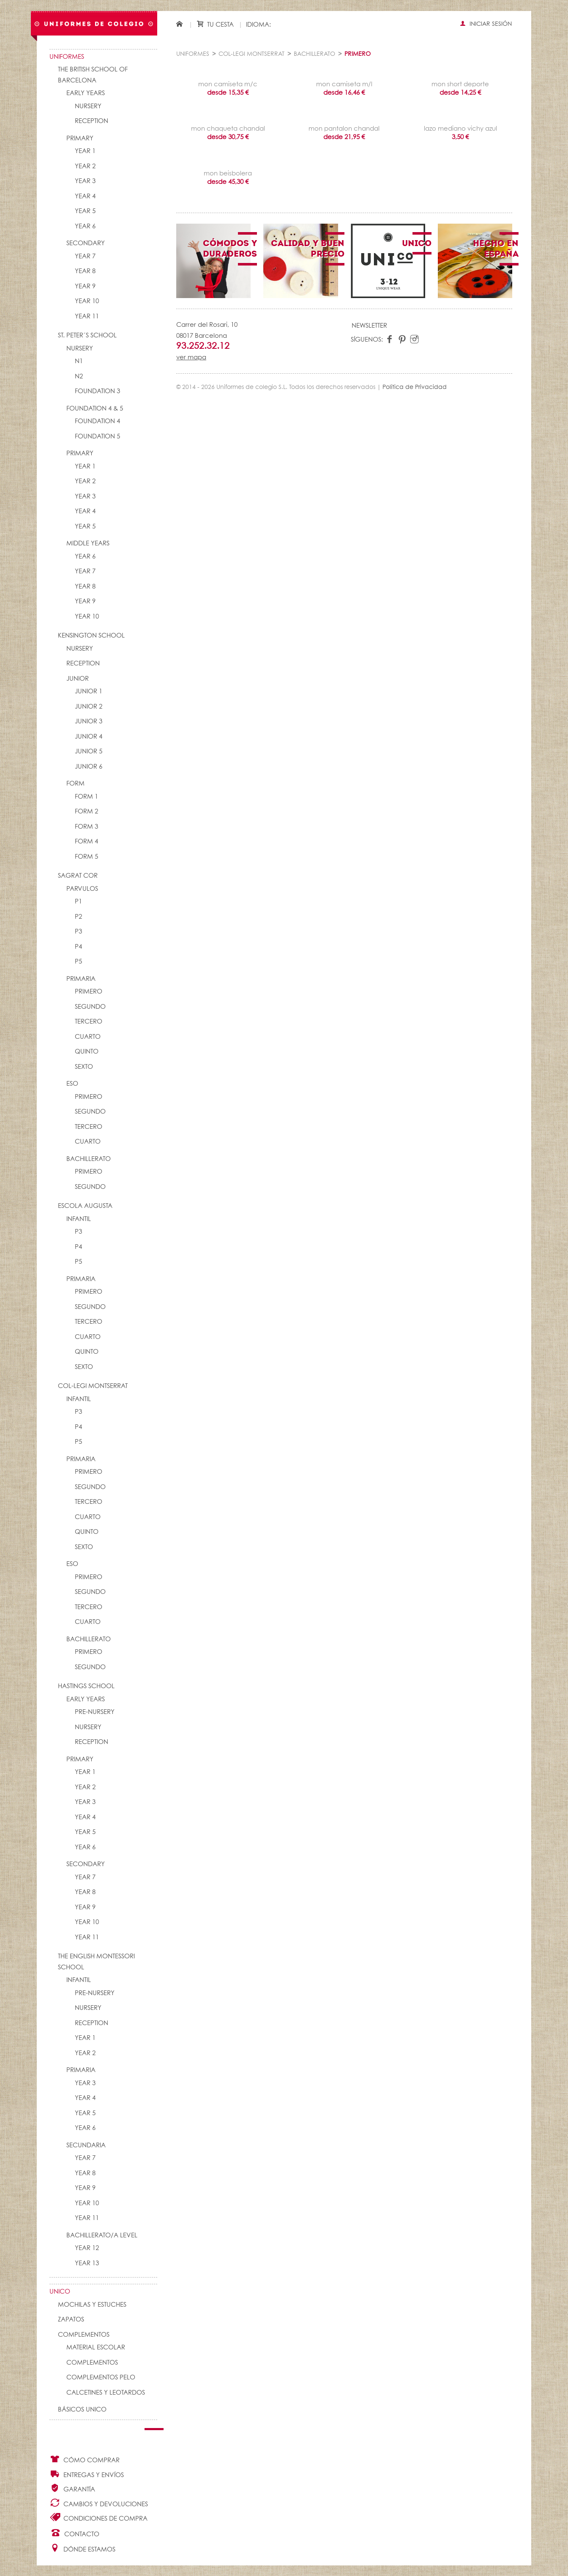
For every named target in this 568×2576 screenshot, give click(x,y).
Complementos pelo (100, 2377)
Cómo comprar (84, 2459)
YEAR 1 (85, 151)
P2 (78, 917)
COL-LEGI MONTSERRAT (93, 1386)
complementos (92, 2363)
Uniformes (66, 57)
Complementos (83, 2335)
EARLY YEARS (85, 93)
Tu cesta (215, 24)
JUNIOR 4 (88, 737)
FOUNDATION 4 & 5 (94, 408)
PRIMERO (88, 991)
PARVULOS (82, 889)
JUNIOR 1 (88, 691)
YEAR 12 (87, 2248)
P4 (78, 947)
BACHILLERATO (88, 1159)
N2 (79, 376)
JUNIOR (77, 679)
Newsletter (369, 326)
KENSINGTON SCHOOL (91, 635)
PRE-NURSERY (95, 1712)
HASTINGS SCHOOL (86, 1686)
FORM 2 (86, 811)
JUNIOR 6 (88, 767)
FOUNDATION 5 (97, 436)
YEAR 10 (87, 301)
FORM (75, 783)
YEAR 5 (85, 211)
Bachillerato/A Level (101, 2235)
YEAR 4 (85, 196)
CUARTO (88, 1037)
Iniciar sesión (486, 23)
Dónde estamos (82, 2548)
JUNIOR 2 (88, 707)
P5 (78, 961)
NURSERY (88, 106)
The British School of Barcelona (93, 75)
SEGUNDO (90, 1007)
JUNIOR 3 (88, 721)
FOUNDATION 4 (97, 421)
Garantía (72, 2488)
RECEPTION (91, 121)
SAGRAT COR (78, 876)
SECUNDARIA (86, 2145)
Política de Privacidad (414, 387)
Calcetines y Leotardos (105, 2393)
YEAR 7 (85, 256)
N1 (79, 361)
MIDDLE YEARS (87, 543)
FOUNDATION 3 (97, 391)
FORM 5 (86, 857)
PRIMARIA (81, 979)
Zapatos (71, 2319)
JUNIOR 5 (88, 751)
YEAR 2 (85, 166)
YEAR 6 (85, 226)
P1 (78, 901)
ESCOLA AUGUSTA (85, 1206)
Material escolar (95, 2347)
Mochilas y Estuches (92, 2305)
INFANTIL (78, 1219)
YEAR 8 (85, 271)
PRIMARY (79, 138)
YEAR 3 (85, 181)
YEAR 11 (87, 316)
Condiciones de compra (98, 2517)
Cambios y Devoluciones (98, 2503)
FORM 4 (86, 841)
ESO (72, 1084)
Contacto (74, 2533)
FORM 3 (86, 827)
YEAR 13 (87, 2263)
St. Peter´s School (87, 335)
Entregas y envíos (86, 2473)
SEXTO (84, 1067)
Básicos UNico (82, 2409)
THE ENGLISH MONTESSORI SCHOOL (96, 1962)
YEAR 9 (85, 286)
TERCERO (88, 1021)
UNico (59, 2292)
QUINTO (86, 1051)
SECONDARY (85, 243)
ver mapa (191, 357)
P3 (78, 931)
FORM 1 (86, 797)
